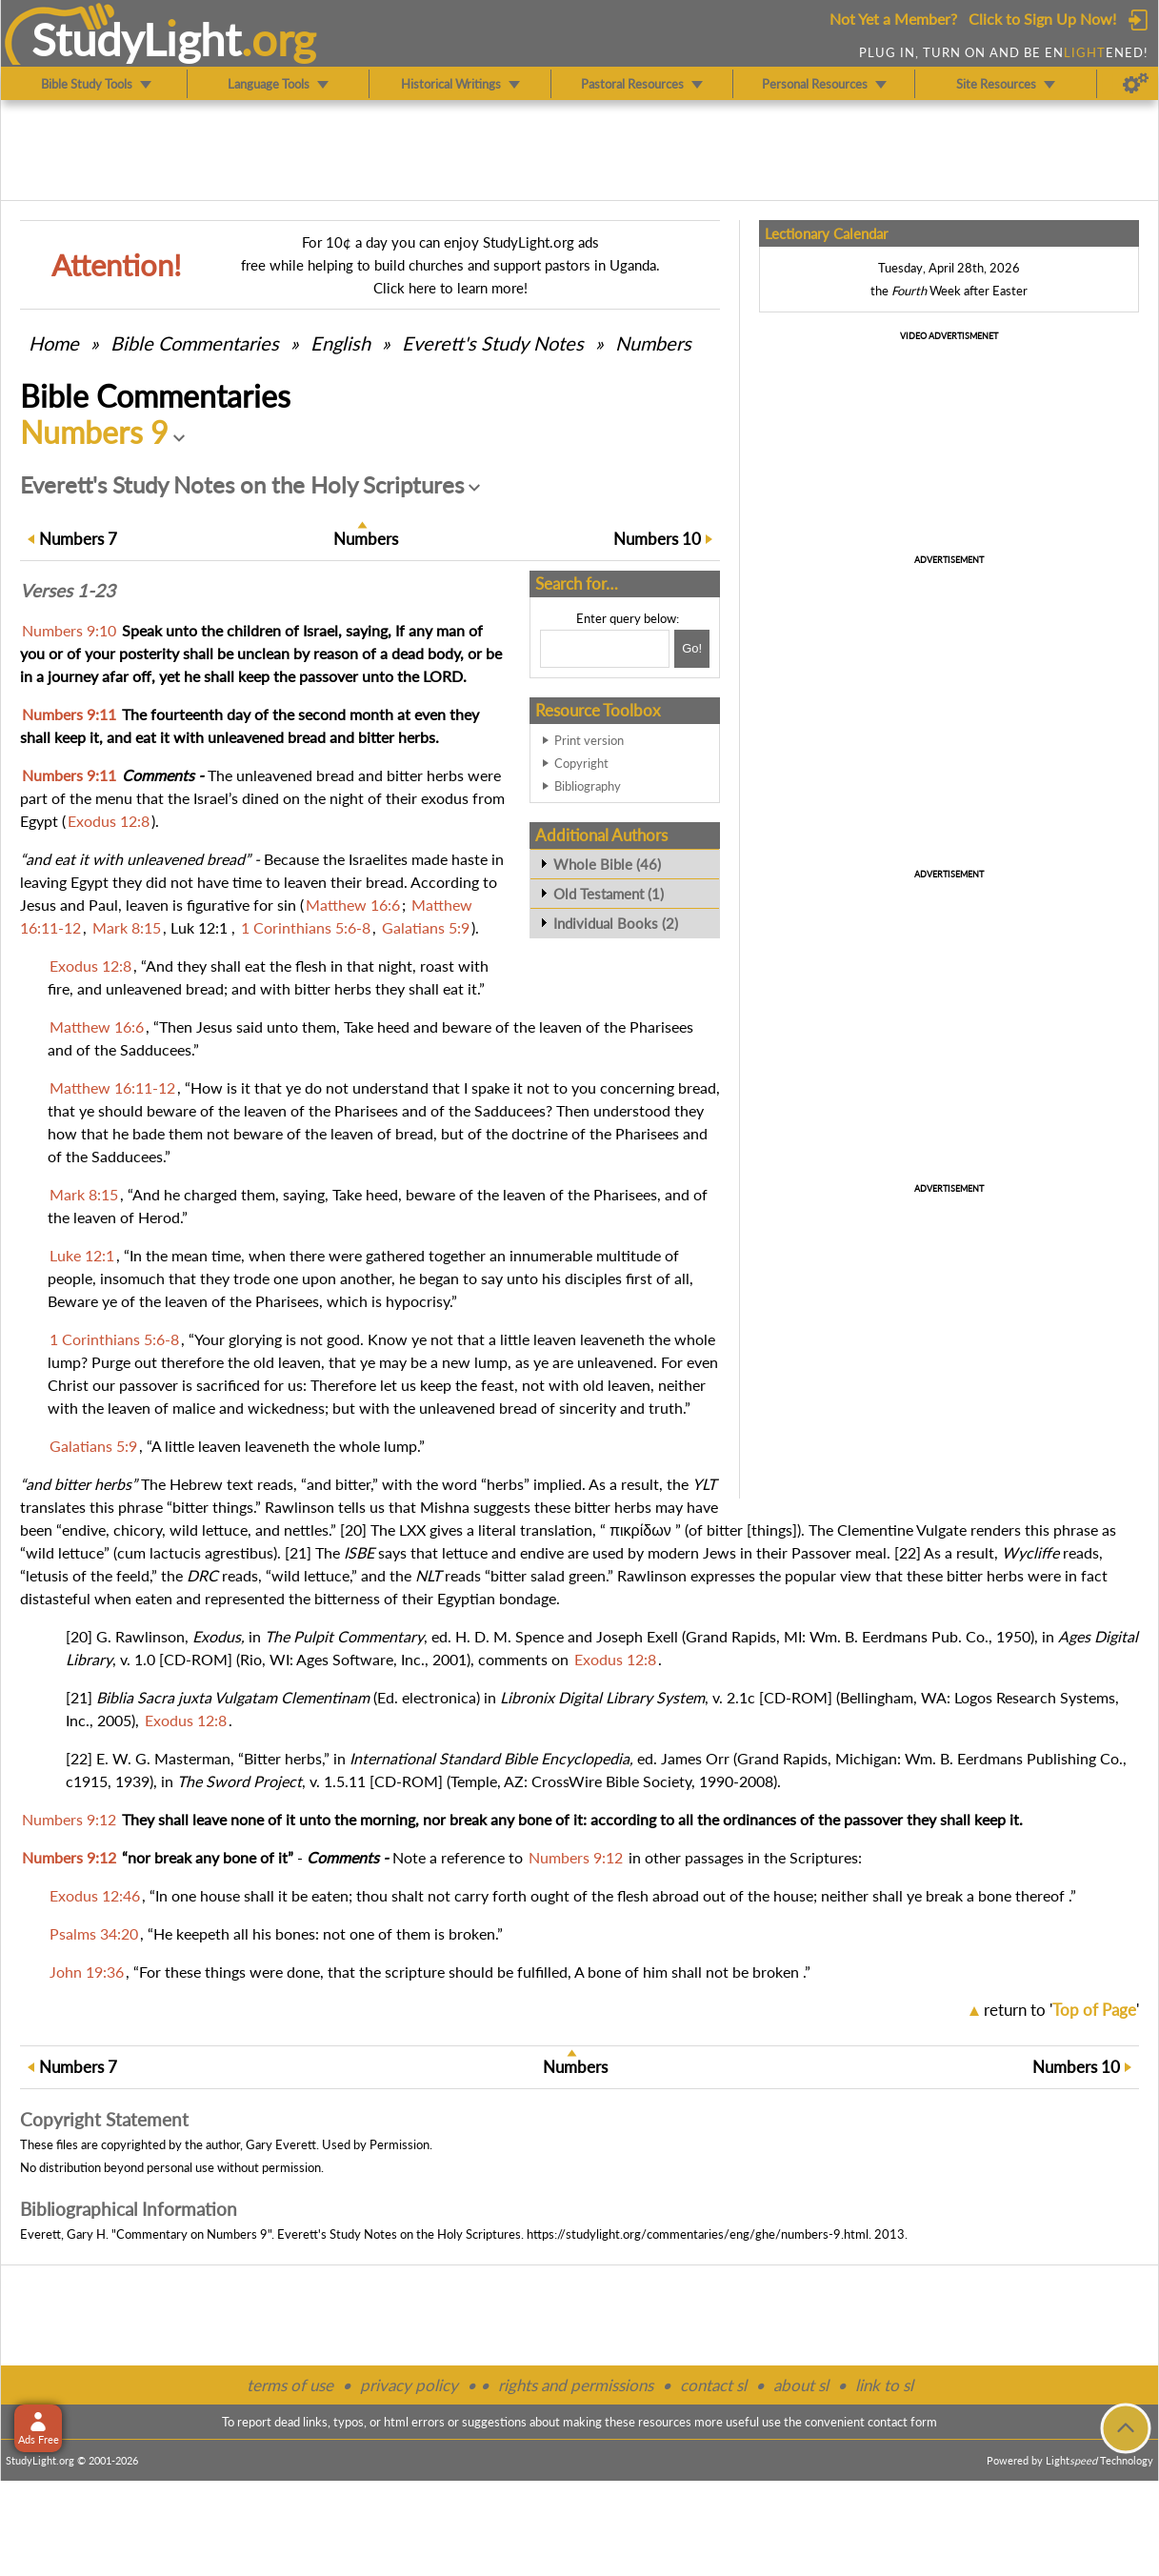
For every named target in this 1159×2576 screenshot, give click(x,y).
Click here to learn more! (450, 287)
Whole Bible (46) (607, 864)
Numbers (653, 343)
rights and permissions (575, 2385)
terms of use (290, 2385)
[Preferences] (1136, 84)
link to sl (884, 2385)
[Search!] (691, 649)
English (340, 343)
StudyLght (136, 39)
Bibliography (587, 786)
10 (657, 539)
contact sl (713, 2385)
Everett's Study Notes (493, 343)
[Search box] (604, 649)
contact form (902, 2421)
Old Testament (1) (608, 893)
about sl (801, 2385)
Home (54, 343)
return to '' (1061, 2010)
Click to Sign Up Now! (1042, 19)
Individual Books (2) (615, 923)
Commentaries (194, 343)
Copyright (581, 763)
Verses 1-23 (67, 590)
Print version (589, 740)
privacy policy (409, 2385)
